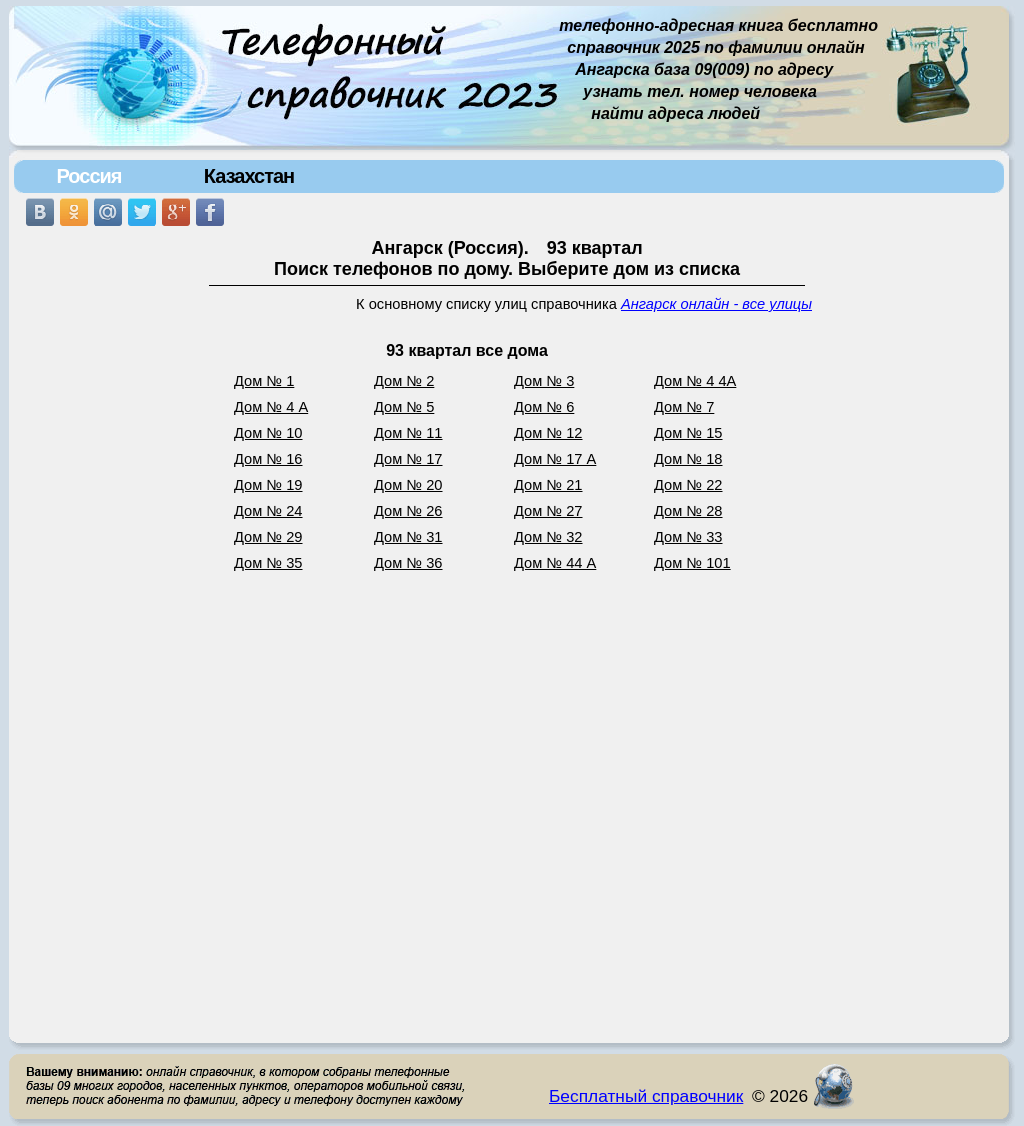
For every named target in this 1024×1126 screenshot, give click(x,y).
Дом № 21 (548, 485)
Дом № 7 (684, 407)
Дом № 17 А (555, 459)
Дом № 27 (548, 511)
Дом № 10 (268, 433)
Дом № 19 (268, 485)
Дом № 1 (264, 381)
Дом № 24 (268, 511)
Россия (88, 176)
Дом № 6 (544, 407)
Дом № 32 (548, 537)
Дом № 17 (408, 459)
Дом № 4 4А (695, 381)
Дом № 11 (408, 433)
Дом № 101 (692, 563)
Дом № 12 (548, 433)
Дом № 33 (688, 537)
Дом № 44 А (555, 563)
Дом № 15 (688, 433)
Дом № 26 (408, 511)
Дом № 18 (688, 459)
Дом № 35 (268, 563)
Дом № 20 (408, 485)
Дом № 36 (408, 563)
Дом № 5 (404, 407)
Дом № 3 (544, 381)
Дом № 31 (408, 537)
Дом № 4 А (271, 407)
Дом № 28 (688, 511)
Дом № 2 (404, 381)
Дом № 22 (688, 485)
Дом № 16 (268, 459)
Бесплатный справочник (646, 1096)
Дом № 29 (268, 537)
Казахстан (249, 176)
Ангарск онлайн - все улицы (716, 304)
